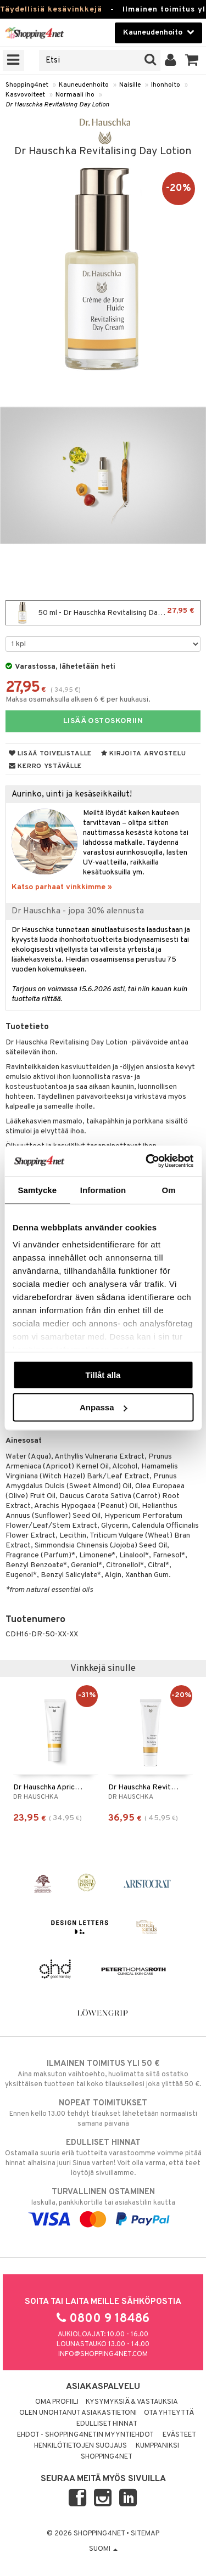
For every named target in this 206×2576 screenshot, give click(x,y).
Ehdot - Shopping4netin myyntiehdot (85, 2435)
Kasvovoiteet (25, 95)
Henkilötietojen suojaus (80, 2446)
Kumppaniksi (157, 2446)
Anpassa (103, 1407)
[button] (192, 60)
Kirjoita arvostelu (143, 753)
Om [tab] (169, 1189)
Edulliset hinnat (106, 2424)
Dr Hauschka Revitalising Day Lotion (57, 104)
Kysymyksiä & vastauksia (132, 2402)
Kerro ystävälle (45, 766)
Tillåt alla (103, 1374)
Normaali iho (74, 95)
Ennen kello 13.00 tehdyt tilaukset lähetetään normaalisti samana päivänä (103, 2113)
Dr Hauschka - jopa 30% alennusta (78, 911)
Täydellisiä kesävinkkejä (51, 9)
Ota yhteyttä (169, 2413)
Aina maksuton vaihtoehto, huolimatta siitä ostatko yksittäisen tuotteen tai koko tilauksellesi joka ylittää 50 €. (103, 2073)
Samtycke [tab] (37, 1189)
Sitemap (145, 2533)
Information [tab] (103, 1189)
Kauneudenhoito (84, 85)
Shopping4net (26, 85)
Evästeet (179, 2435)
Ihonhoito (165, 85)
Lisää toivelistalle (50, 753)
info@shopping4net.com (103, 2354)
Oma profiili (57, 2402)
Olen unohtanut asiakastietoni (78, 2413)
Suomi (103, 2549)
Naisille (130, 85)
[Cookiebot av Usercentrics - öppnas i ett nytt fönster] (146, 1161)
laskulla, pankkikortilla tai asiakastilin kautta (103, 2206)
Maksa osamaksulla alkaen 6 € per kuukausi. (78, 699)
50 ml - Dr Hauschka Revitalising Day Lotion (103, 613)
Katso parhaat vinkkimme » (62, 887)
